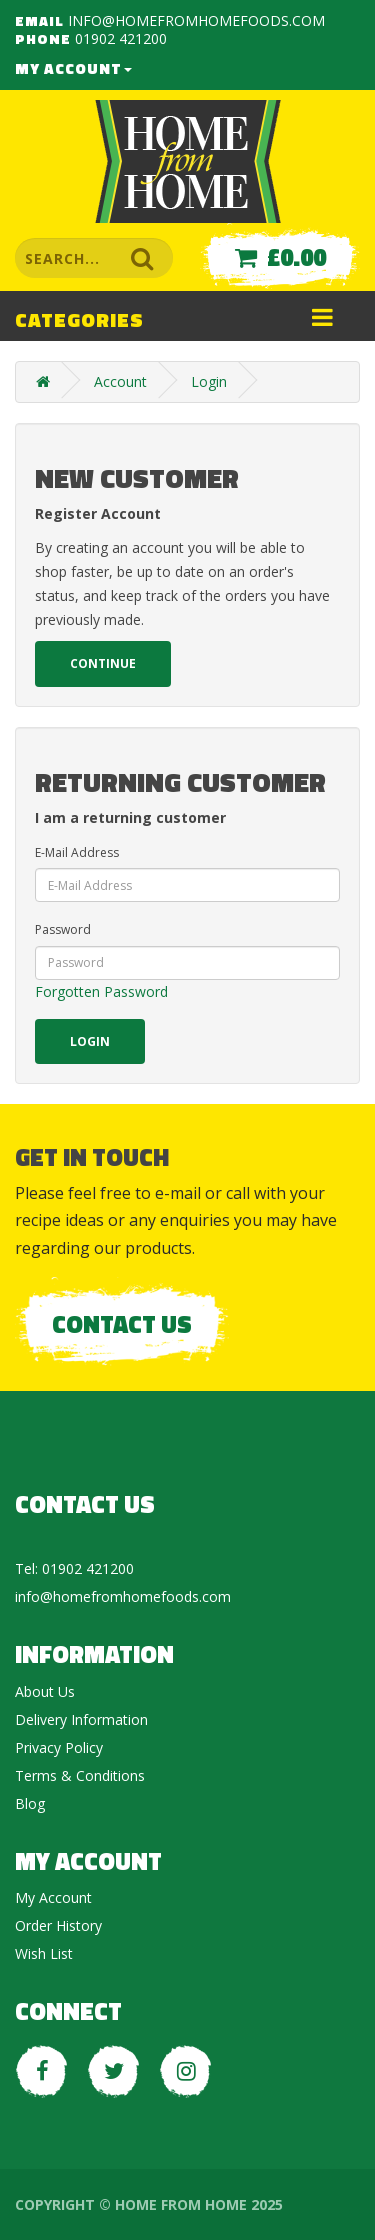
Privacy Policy (59, 1747)
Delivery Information (81, 1719)
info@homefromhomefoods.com (196, 20)
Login (209, 381)
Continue (103, 663)
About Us (45, 1691)
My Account (73, 68)
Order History (58, 1925)
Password (63, 929)
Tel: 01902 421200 (74, 1568)
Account (120, 381)
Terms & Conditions (80, 1775)
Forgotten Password (101, 991)
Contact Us (122, 1324)
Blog (30, 1803)
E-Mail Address (77, 852)
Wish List (44, 1953)
